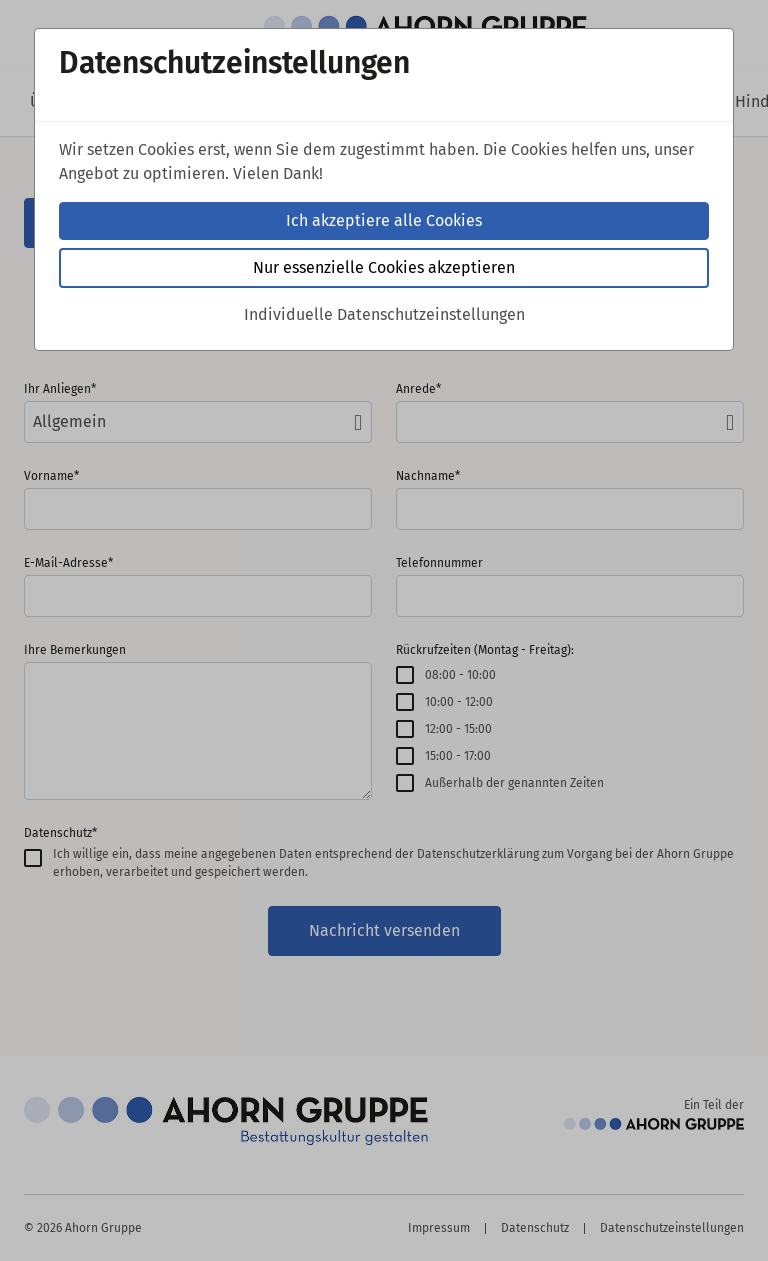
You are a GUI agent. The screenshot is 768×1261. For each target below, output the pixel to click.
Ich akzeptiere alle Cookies (384, 220)
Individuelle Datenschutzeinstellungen (384, 314)
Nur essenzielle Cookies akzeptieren (384, 267)
